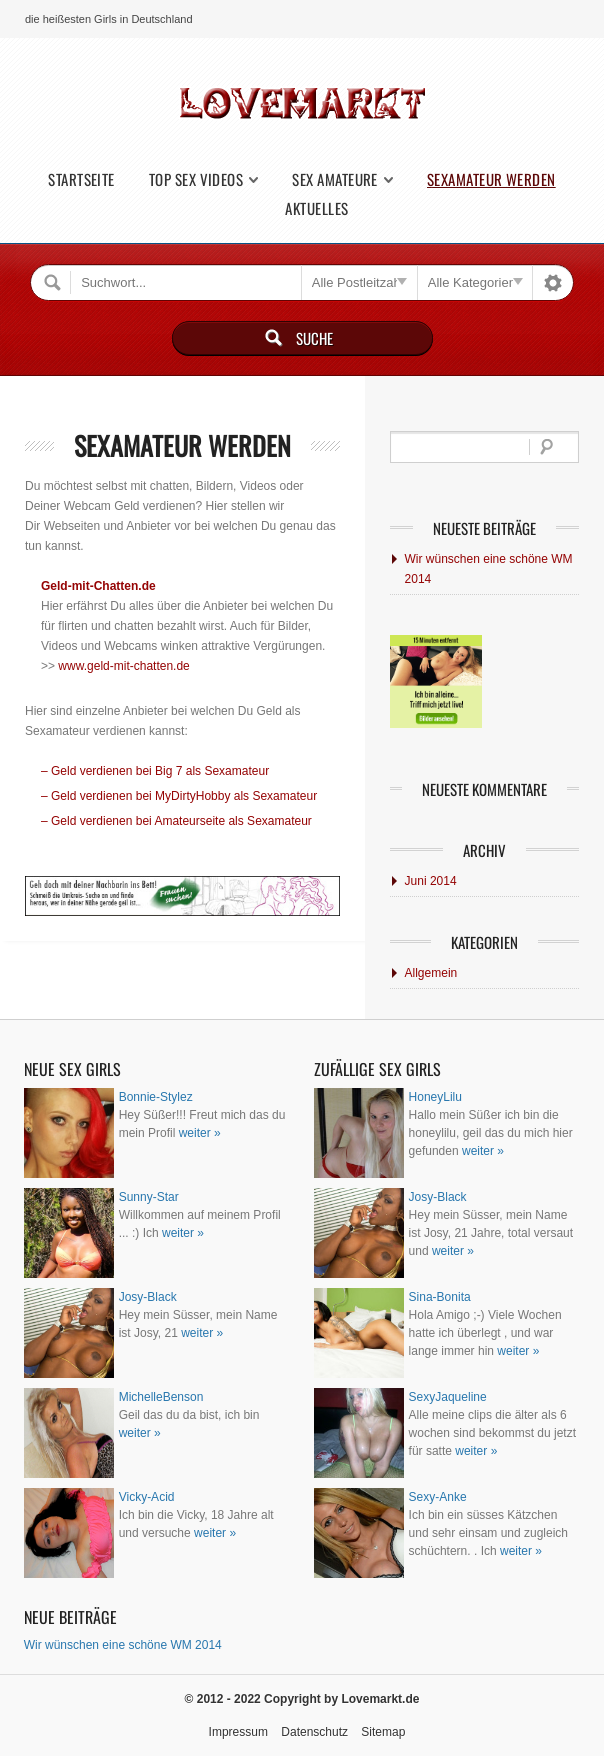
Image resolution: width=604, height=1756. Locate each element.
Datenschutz (314, 1732)
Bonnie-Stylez (156, 1097)
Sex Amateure (334, 179)
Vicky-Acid (147, 1497)
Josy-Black (148, 1297)
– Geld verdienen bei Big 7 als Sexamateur (155, 771)
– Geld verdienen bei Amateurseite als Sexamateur (176, 821)
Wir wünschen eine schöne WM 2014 (489, 569)
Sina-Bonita (440, 1297)
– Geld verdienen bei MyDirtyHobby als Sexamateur (179, 796)
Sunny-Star (149, 1197)
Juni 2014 (431, 881)
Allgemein (431, 973)
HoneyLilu (435, 1097)
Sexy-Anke (438, 1497)
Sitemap (383, 1732)
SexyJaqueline (448, 1397)
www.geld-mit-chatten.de (123, 666)
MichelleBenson (161, 1397)
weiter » (200, 1133)
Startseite (81, 179)
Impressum (238, 1732)
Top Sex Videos (196, 179)
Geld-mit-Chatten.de (98, 586)
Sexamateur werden (491, 179)
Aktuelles (316, 208)
